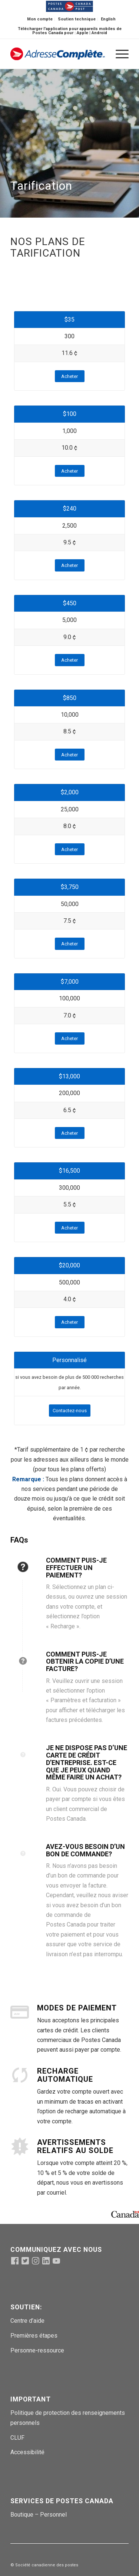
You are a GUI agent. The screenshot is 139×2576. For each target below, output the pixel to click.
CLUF (17, 2437)
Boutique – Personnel (38, 2514)
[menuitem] (40, 19)
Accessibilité (27, 2452)
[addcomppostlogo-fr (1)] (57, 54)
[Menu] (118, 54)
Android (99, 32)
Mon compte (40, 19)
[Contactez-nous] (69, 1410)
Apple (82, 32)
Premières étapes (33, 2335)
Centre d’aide (27, 2320)
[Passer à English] (108, 19)
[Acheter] (70, 376)
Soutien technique (77, 19)
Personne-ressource (37, 2350)
